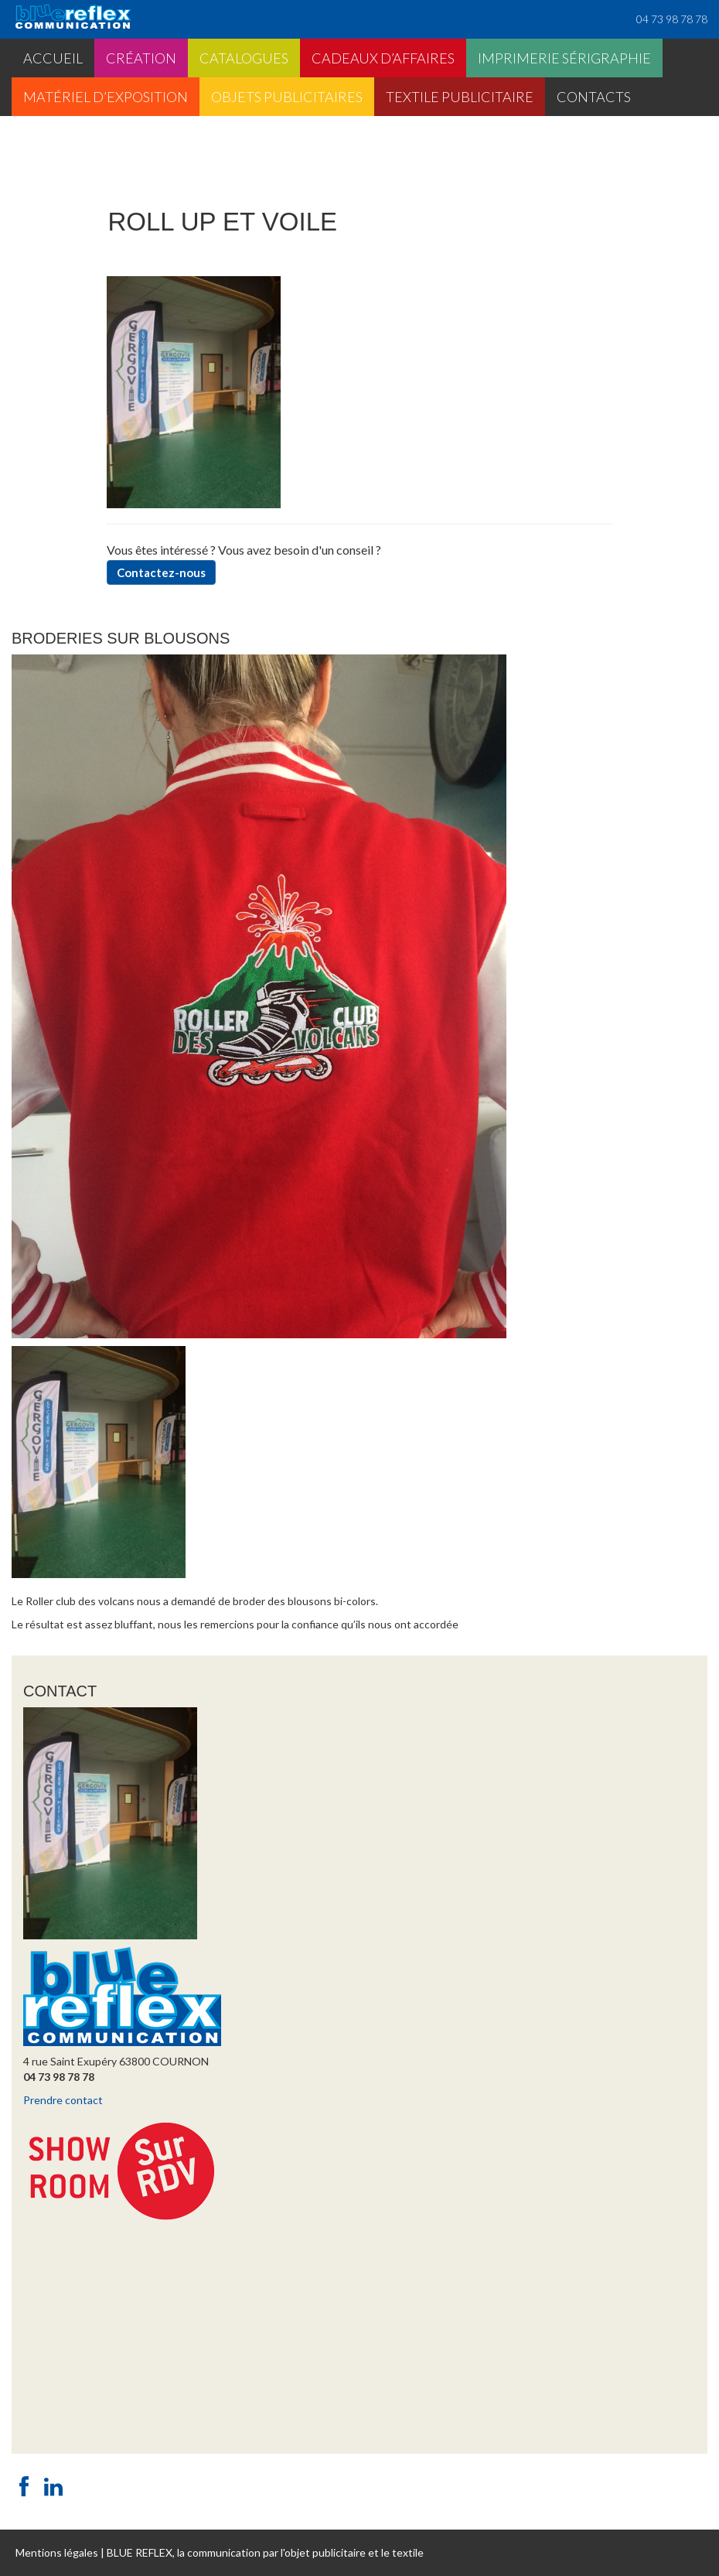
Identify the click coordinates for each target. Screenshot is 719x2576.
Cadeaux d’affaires (383, 58)
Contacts (594, 96)
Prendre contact (63, 2099)
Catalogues (243, 58)
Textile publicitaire (459, 96)
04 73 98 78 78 (671, 19)
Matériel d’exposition (105, 96)
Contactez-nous (161, 572)
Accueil (53, 58)
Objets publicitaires (287, 96)
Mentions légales (56, 2552)
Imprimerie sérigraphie (564, 58)
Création (141, 58)
